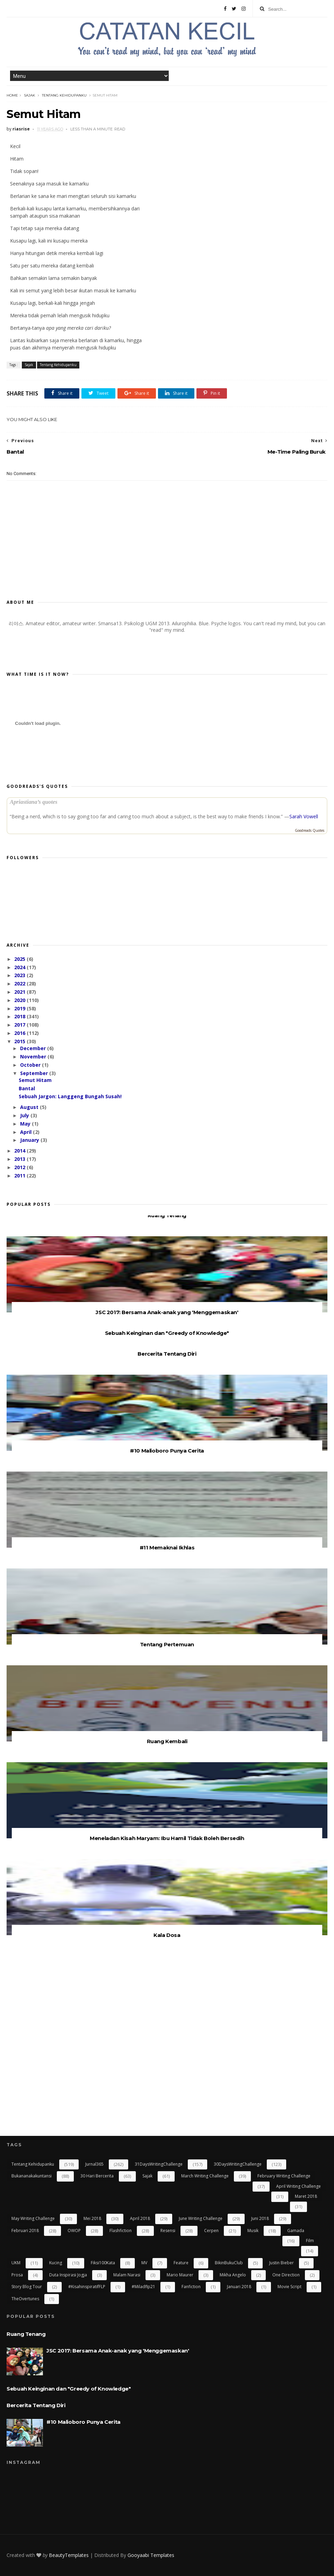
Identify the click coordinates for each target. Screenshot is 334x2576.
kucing (55, 2263)
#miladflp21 (143, 2287)
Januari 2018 (239, 2287)
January (30, 1140)
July (25, 1115)
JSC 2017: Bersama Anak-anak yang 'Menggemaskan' (167, 1312)
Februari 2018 (25, 2230)
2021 (20, 992)
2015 (20, 1041)
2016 (20, 1033)
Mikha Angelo (233, 2275)
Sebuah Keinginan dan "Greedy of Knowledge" (167, 1333)
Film (310, 2240)
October (31, 1065)
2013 (20, 1159)
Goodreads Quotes (309, 830)
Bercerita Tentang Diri (167, 1353)
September (34, 1073)
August (30, 1107)
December (33, 1048)
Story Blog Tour (26, 2287)
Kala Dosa (166, 1935)
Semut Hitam (35, 1080)
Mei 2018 (92, 2218)
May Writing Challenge (33, 2218)
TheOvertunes (25, 2299)
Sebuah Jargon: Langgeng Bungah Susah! (70, 1096)
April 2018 (140, 2218)
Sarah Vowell (303, 816)
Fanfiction (191, 2287)
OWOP (74, 2230)
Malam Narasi (126, 2275)
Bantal (27, 1088)
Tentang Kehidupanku (64, 95)
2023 (20, 975)
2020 (20, 1000)
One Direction (286, 2275)
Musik (252, 2230)
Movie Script (289, 2287)
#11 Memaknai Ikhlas (167, 1547)
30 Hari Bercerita (97, 2176)
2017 (20, 1024)
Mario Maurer (180, 2275)
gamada (295, 2230)
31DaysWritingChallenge (159, 2164)
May (26, 1123)
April (26, 1132)
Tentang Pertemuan (167, 1644)
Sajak (29, 95)
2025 (20, 959)
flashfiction (120, 2230)
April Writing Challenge (298, 2186)
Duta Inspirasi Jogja (68, 2275)
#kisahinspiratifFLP (86, 2287)
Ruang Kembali (167, 1741)
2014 (20, 1150)
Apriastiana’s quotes (33, 802)
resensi (167, 2230)
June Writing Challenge (200, 2218)
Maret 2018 (306, 2196)
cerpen (211, 2230)
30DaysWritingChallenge (238, 2164)
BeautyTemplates (69, 2555)
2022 (20, 983)
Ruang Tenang (167, 1215)
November (33, 1056)
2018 (20, 1016)
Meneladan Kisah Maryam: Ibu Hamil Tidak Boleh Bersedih (167, 1838)
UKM (15, 2263)
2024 (20, 967)
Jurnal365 (94, 2164)
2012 (20, 1167)
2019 (20, 1008)
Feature (181, 2263)
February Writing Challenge (283, 2176)
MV (144, 2263)
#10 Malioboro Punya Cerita (167, 1450)
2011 (20, 1175)
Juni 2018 (260, 2218)
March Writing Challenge (205, 2176)
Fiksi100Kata (103, 2263)
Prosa (17, 2275)
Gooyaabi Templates (151, 2555)
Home (12, 95)
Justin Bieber (281, 2263)
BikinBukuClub (229, 2263)
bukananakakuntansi (31, 2176)
